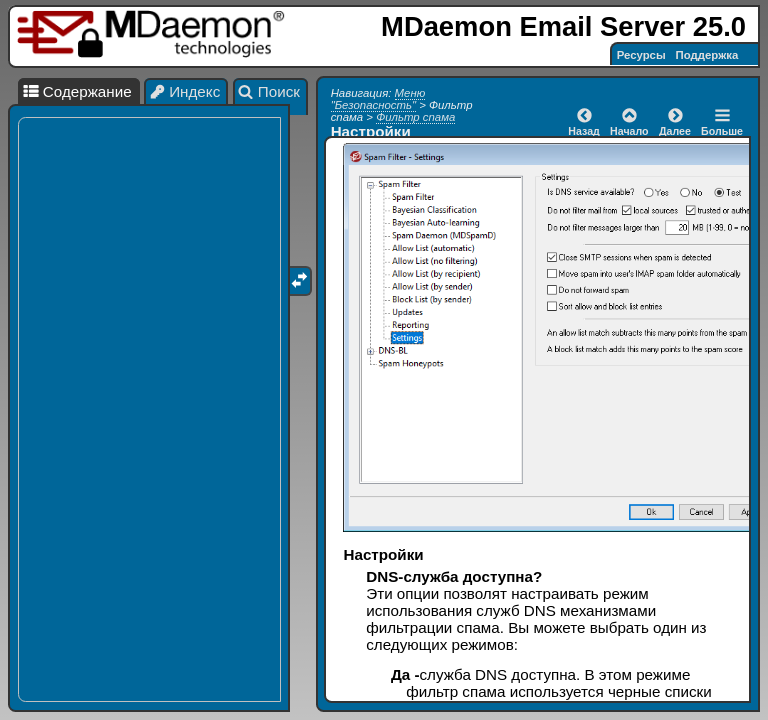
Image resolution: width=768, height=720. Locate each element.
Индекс (185, 91)
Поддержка (707, 55)
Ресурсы (641, 55)
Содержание (77, 91)
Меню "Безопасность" (378, 99)
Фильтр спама (415, 117)
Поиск (269, 91)
